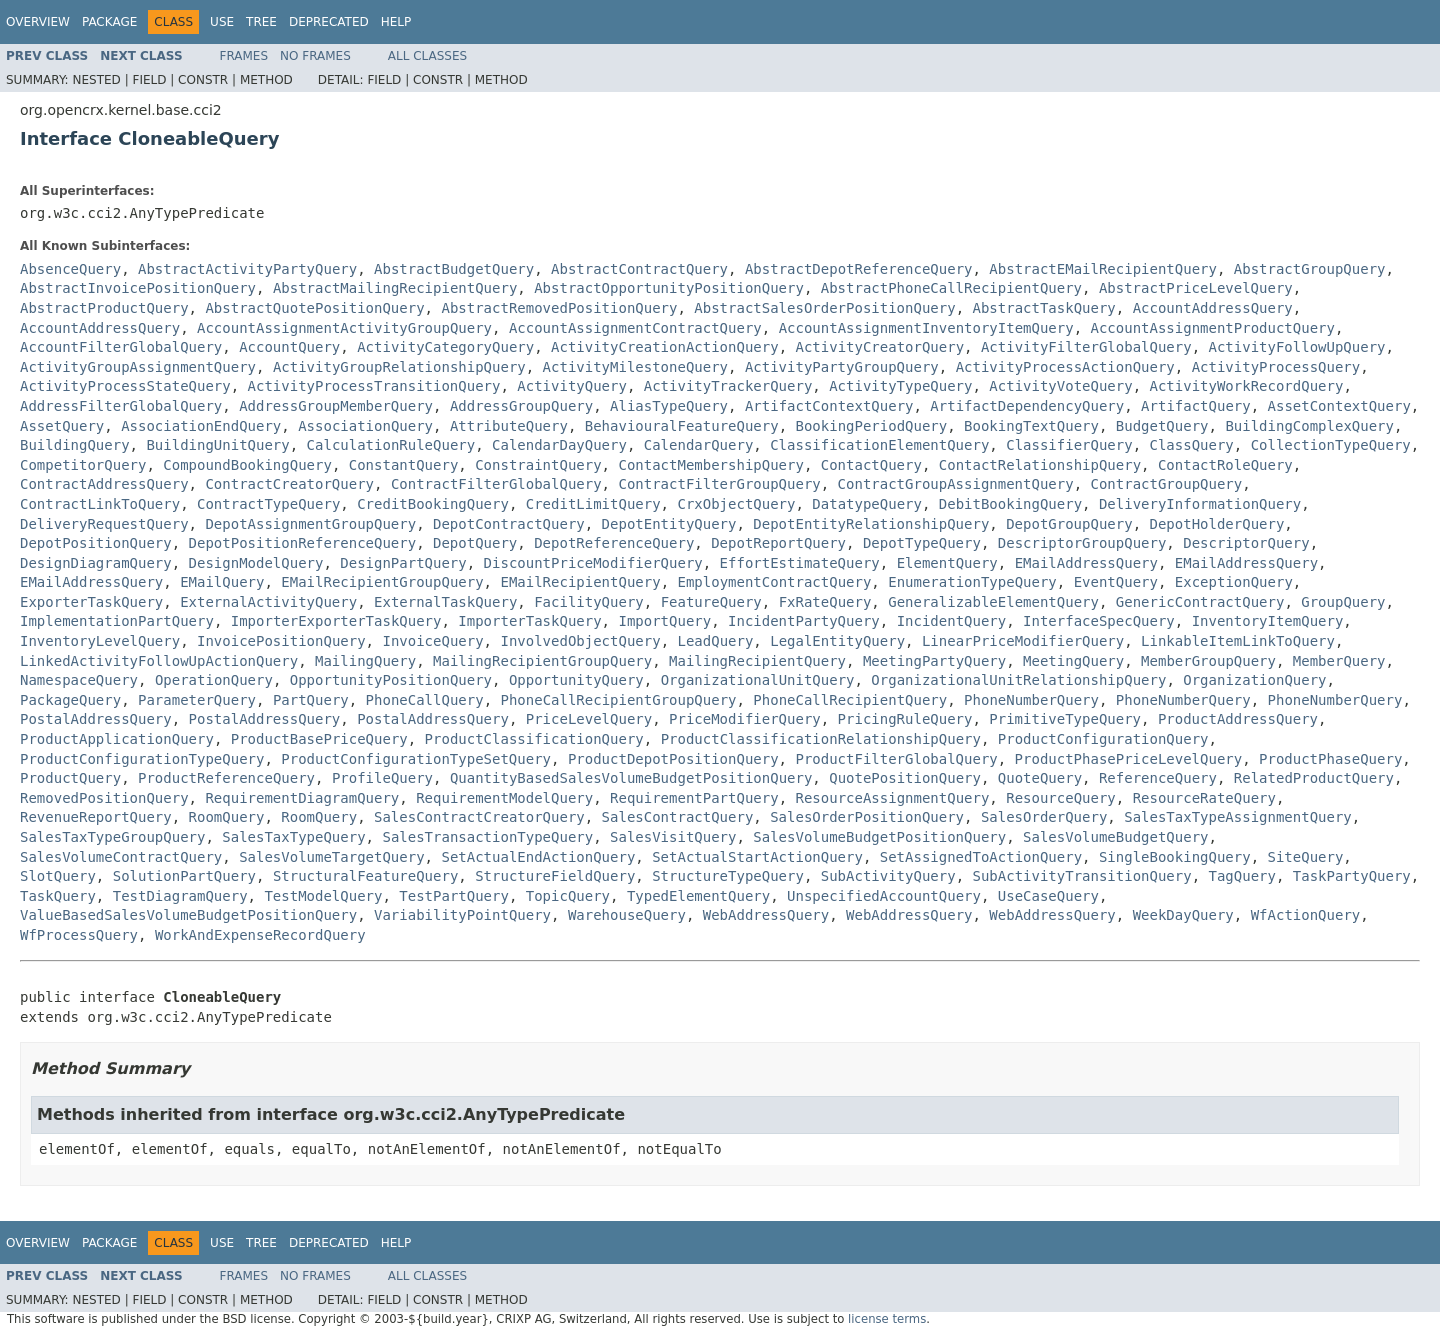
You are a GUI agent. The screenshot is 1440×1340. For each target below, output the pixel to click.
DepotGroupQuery (1069, 524)
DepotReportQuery (778, 543)
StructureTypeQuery (728, 876)
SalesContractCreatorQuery (479, 817)
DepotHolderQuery (1216, 524)
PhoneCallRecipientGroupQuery (618, 700)
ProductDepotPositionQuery (673, 759)
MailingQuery (365, 661)
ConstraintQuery (538, 465)
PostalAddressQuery (96, 719)
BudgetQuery (1162, 426)
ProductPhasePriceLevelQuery (1129, 759)
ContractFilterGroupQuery (719, 484)
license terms (887, 1319)
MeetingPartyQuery (934, 661)
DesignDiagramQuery (96, 563)
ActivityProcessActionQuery (1065, 367)
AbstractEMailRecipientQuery (1103, 269)
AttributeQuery (509, 426)
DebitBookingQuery (1010, 504)
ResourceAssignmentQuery (892, 798)
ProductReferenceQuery (226, 778)
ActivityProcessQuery (1276, 367)
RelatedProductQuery (1314, 778)
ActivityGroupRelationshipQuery (399, 367)
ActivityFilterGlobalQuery (1086, 347)
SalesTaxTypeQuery (293, 837)
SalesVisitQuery (673, 837)
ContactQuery (871, 465)
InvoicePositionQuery (281, 641)
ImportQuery (664, 621)
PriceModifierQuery (745, 719)
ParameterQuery (197, 700)
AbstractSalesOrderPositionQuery (824, 308)
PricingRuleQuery (905, 719)
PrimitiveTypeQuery (1065, 719)
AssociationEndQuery (201, 426)
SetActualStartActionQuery (757, 857)
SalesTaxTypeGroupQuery (112, 837)
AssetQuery (62, 426)
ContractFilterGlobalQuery (496, 484)
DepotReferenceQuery (614, 543)
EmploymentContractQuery (774, 582)
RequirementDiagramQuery (302, 798)
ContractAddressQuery (104, 484)
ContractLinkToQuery (100, 504)
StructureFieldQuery (555, 876)
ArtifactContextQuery (829, 406)
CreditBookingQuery (433, 504)
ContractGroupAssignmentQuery (956, 484)
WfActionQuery (1306, 915)
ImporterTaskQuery (529, 621)
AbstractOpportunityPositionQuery (669, 288)
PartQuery (311, 700)
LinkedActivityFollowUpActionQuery (159, 661)
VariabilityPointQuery (462, 915)
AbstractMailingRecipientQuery (395, 288)
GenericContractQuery (1200, 602)
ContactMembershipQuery (710, 465)
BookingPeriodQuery (872, 426)
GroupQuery (1343, 602)
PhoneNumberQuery (1031, 700)
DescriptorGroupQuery (1082, 543)
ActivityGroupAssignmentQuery (138, 367)
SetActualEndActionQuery (538, 857)
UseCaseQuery (1048, 896)
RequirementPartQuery (694, 798)
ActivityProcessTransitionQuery (374, 386)
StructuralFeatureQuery (365, 876)
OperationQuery (214, 680)
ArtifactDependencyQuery (1027, 406)
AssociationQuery (365, 426)
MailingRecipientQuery (757, 661)
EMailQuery (222, 582)
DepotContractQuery (509, 524)
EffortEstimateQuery (800, 563)
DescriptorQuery (1246, 543)
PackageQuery (70, 700)
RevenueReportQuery (96, 817)
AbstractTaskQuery (1043, 308)
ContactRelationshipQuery (1040, 465)
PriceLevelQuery (589, 719)
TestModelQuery (323, 896)
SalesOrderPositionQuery (867, 817)
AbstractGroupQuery (1310, 269)
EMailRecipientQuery (580, 582)
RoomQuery (227, 817)
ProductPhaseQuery (1330, 759)
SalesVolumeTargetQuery (331, 857)
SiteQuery (1306, 857)
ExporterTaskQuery (91, 602)
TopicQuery (568, 896)
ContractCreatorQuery (289, 484)
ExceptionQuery (1234, 582)
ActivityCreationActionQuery (665, 347)
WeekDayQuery (1183, 915)
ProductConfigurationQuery (1103, 739)
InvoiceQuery (432, 641)
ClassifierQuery (1069, 445)
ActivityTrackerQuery (728, 386)
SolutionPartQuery (184, 876)
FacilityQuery (589, 602)
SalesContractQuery (678, 817)
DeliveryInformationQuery (1200, 504)
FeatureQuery (711, 602)
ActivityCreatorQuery (879, 347)
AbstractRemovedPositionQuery (559, 308)
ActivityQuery (572, 386)
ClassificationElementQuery (879, 445)
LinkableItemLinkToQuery (1238, 641)
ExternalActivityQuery (268, 602)
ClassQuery (1192, 445)
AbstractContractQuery (639, 269)
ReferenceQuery (1158, 778)
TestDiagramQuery (180, 896)
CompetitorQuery (83, 465)
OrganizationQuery (1254, 680)
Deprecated (329, 22)
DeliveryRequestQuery (104, 524)
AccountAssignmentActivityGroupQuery (344, 328)
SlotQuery (58, 876)
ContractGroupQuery (1166, 484)
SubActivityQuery (888, 876)
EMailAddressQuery (1086, 563)
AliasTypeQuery (669, 406)
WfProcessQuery (79, 935)
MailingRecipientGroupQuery (542, 661)
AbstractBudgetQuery (454, 269)
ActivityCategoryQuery (445, 347)
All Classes (427, 56)
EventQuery (1116, 582)
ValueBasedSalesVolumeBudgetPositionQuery (188, 915)
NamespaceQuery (79, 680)
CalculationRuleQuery (391, 445)
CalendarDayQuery (559, 445)
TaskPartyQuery (1352, 876)
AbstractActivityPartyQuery (247, 269)
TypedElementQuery (698, 896)
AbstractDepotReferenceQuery (859, 269)
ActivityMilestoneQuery (635, 367)
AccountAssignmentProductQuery (1213, 328)
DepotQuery (475, 543)
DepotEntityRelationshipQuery (871, 524)
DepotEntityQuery (669, 524)
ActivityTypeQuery (900, 386)
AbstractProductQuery (104, 308)
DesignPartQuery (403, 563)
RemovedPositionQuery (104, 798)
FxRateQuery (825, 602)
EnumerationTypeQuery (972, 582)
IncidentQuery (952, 621)
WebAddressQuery (766, 915)
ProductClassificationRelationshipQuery (821, 739)
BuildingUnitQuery (217, 445)
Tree (261, 22)
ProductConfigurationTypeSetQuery (416, 759)
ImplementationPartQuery (117, 621)
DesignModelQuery (256, 563)
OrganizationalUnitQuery (758, 680)
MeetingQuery (1073, 661)
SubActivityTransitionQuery (1081, 876)
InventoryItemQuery (1268, 621)
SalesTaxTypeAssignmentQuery (1238, 817)
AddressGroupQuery (521, 406)
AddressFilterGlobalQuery (121, 406)
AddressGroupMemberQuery (336, 406)
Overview (38, 22)
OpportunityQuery (576, 680)
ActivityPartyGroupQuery (842, 367)
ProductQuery (70, 778)
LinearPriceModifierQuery (1023, 641)
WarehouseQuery (627, 915)
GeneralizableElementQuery (993, 602)
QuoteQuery (1040, 778)
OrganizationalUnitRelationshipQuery (1018, 680)
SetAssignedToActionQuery (981, 857)
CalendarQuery (699, 445)
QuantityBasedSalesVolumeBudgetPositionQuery (631, 778)
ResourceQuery (1061, 798)
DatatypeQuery (867, 504)
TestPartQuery (454, 896)
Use (222, 22)
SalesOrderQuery (1044, 817)
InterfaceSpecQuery (1099, 621)
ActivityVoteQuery (1060, 386)
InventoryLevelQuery (100, 641)
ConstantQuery (404, 465)
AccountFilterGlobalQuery (121, 347)
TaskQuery (58, 896)
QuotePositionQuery (905, 778)
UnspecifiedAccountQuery (884, 896)
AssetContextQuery (1339, 406)
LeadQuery (715, 641)
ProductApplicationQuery (117, 739)
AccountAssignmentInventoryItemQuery (926, 328)
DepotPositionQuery (96, 543)
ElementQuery (947, 563)
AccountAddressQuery (1213, 308)
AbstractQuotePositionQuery (314, 308)
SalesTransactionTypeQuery (487, 837)
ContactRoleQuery (1225, 465)
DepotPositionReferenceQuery (303, 543)
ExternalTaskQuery (445, 602)
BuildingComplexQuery (1309, 426)
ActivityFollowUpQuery (1297, 347)
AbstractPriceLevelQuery (1196, 288)
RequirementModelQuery (504, 798)
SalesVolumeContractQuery (121, 857)
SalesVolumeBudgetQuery (1115, 837)
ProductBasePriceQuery (319, 739)
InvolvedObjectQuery (580, 641)
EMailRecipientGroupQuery (382, 582)
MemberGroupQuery (1208, 661)
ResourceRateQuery (1204, 798)
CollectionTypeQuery (1331, 445)
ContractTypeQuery (268, 504)
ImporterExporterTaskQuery (336, 621)
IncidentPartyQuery (804, 621)
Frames (244, 56)
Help (396, 22)
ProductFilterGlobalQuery (896, 759)
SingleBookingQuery (1175, 857)
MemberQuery (1339, 661)
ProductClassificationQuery (534, 739)
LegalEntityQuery (837, 641)
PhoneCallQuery (425, 700)
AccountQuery (289, 347)
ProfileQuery (382, 778)
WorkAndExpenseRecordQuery (260, 935)
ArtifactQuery (1196, 406)
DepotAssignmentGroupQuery (310, 524)
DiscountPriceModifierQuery (593, 563)
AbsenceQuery (70, 269)
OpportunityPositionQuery (391, 680)
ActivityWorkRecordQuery (1247, 386)
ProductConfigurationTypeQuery (142, 759)
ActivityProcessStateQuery (125, 386)
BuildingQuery (75, 445)
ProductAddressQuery (1238, 719)
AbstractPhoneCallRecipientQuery (951, 288)
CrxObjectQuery (736, 504)
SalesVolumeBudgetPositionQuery (879, 837)
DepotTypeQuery (922, 543)
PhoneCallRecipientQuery (850, 700)
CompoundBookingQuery (247, 465)
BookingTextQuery (1031, 426)
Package (109, 22)
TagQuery (1242, 876)
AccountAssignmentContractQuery (635, 328)
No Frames (315, 56)
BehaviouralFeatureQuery (682, 426)
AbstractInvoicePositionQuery (138, 288)
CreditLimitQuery (593, 504)
